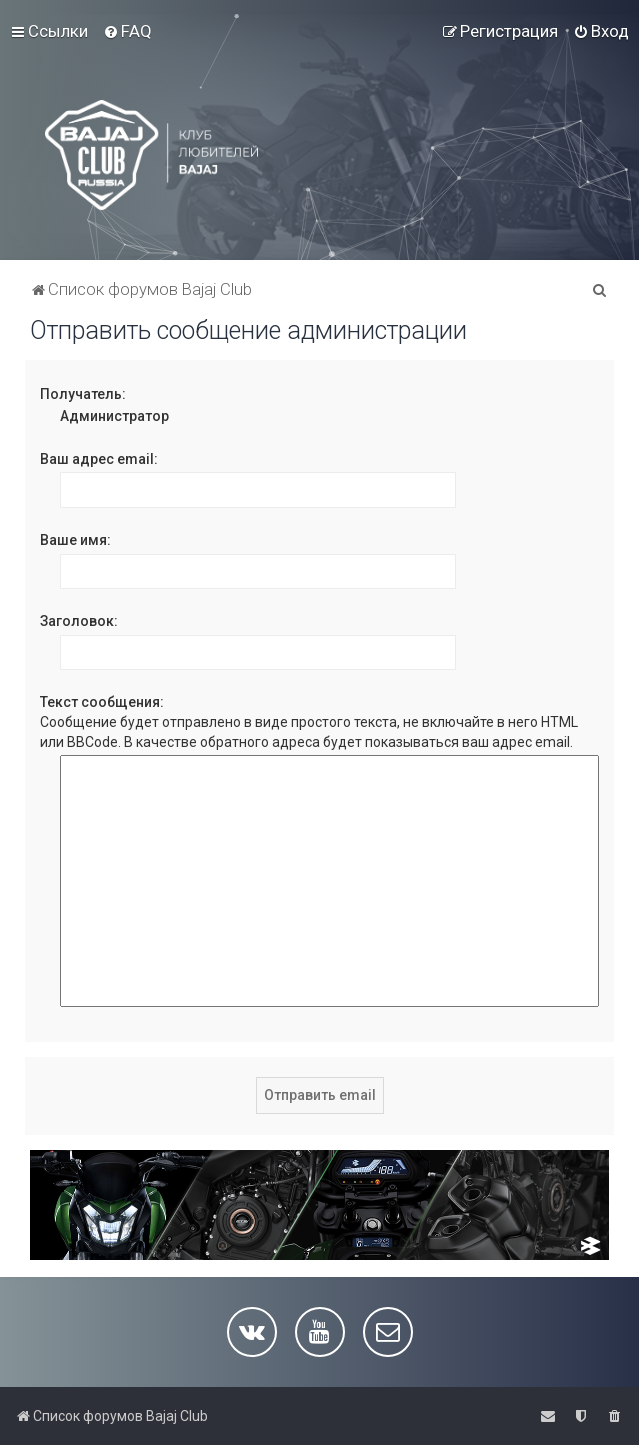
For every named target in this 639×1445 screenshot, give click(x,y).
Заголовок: (79, 621)
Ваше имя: (75, 540)
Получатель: (83, 394)
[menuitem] (127, 31)
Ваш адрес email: (99, 459)
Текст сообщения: (102, 702)
